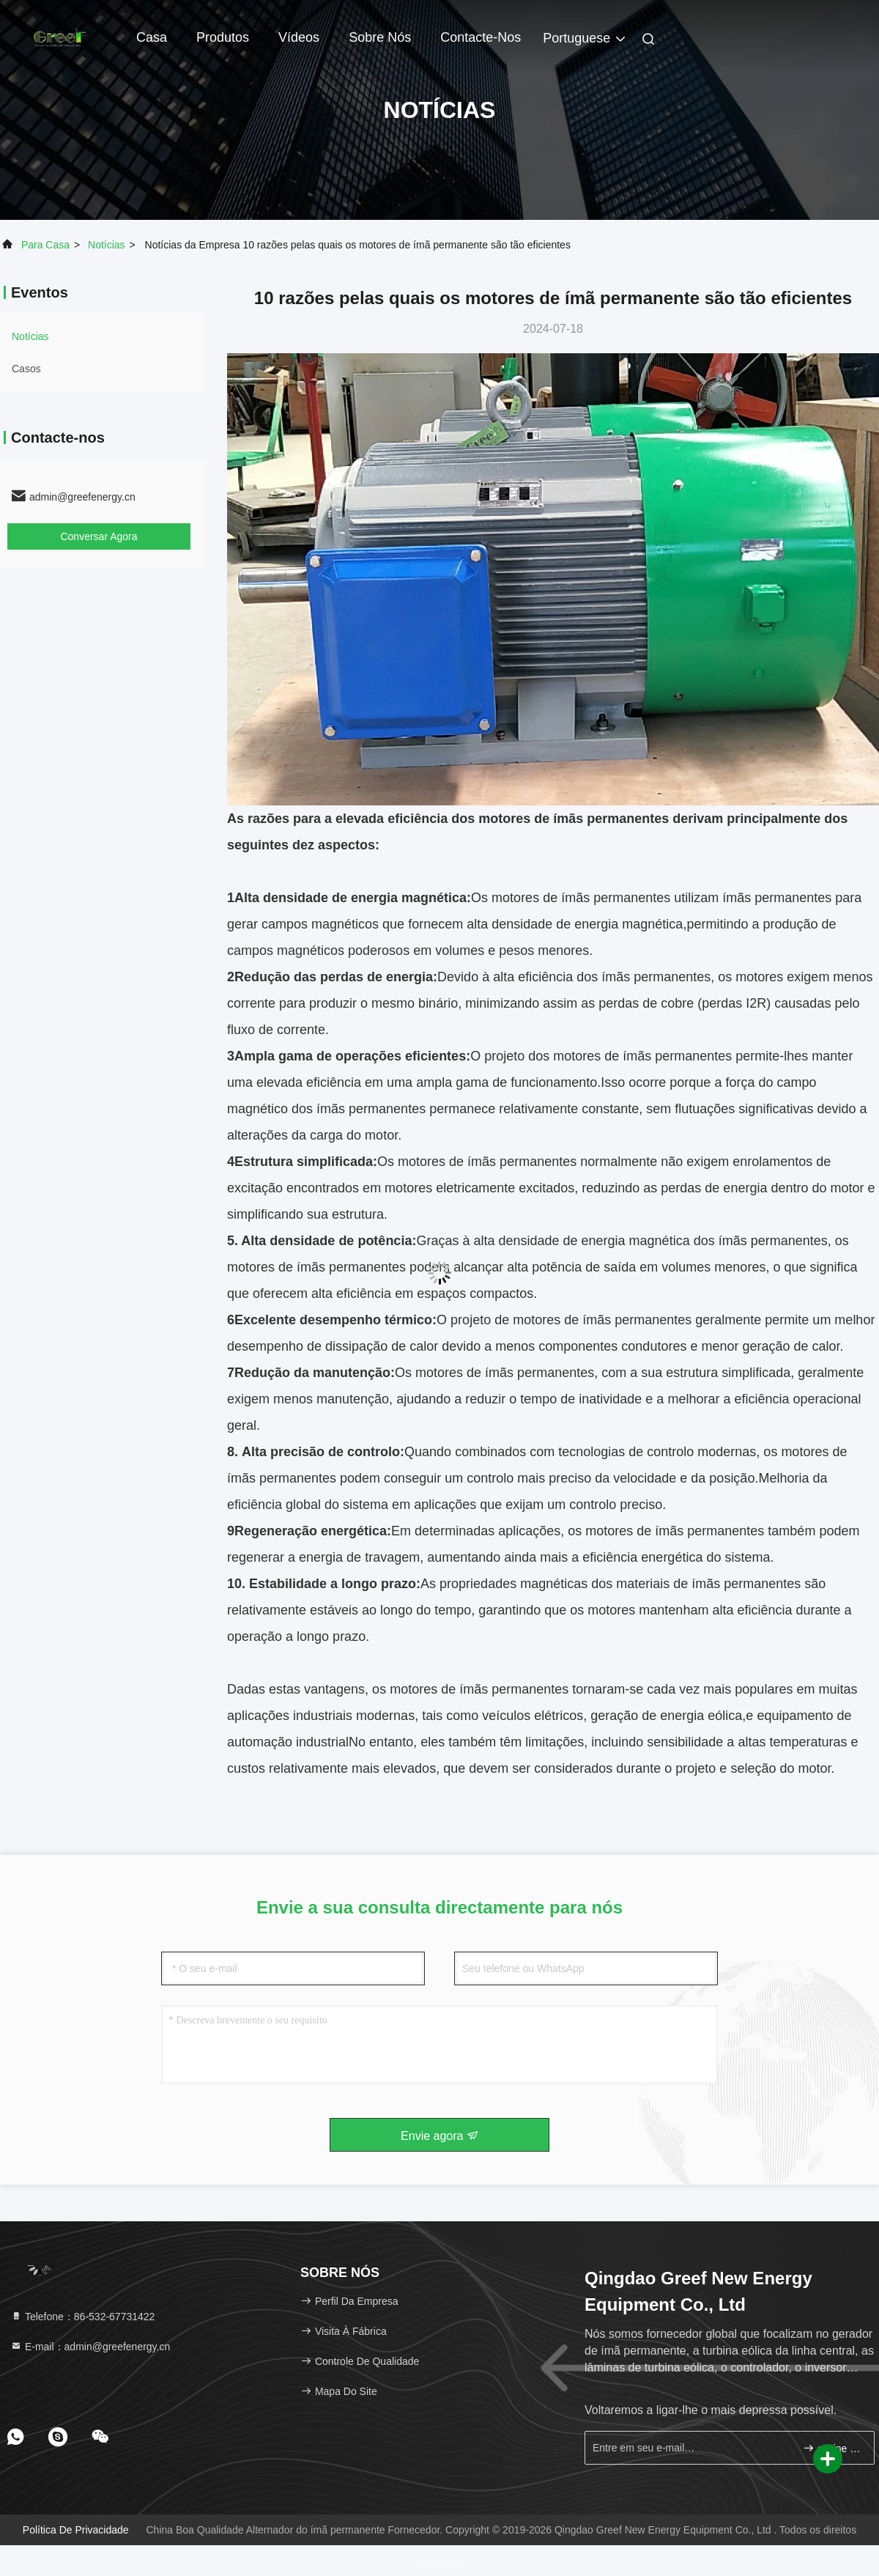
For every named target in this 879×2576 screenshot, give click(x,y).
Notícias (106, 245)
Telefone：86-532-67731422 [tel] (82, 2316)
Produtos (222, 37)
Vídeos (298, 37)
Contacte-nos (480, 37)
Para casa (45, 245)
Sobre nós (380, 37)
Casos (26, 368)
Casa (151, 37)
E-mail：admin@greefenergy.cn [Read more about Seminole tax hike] (90, 2346)
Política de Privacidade (76, 2530)
